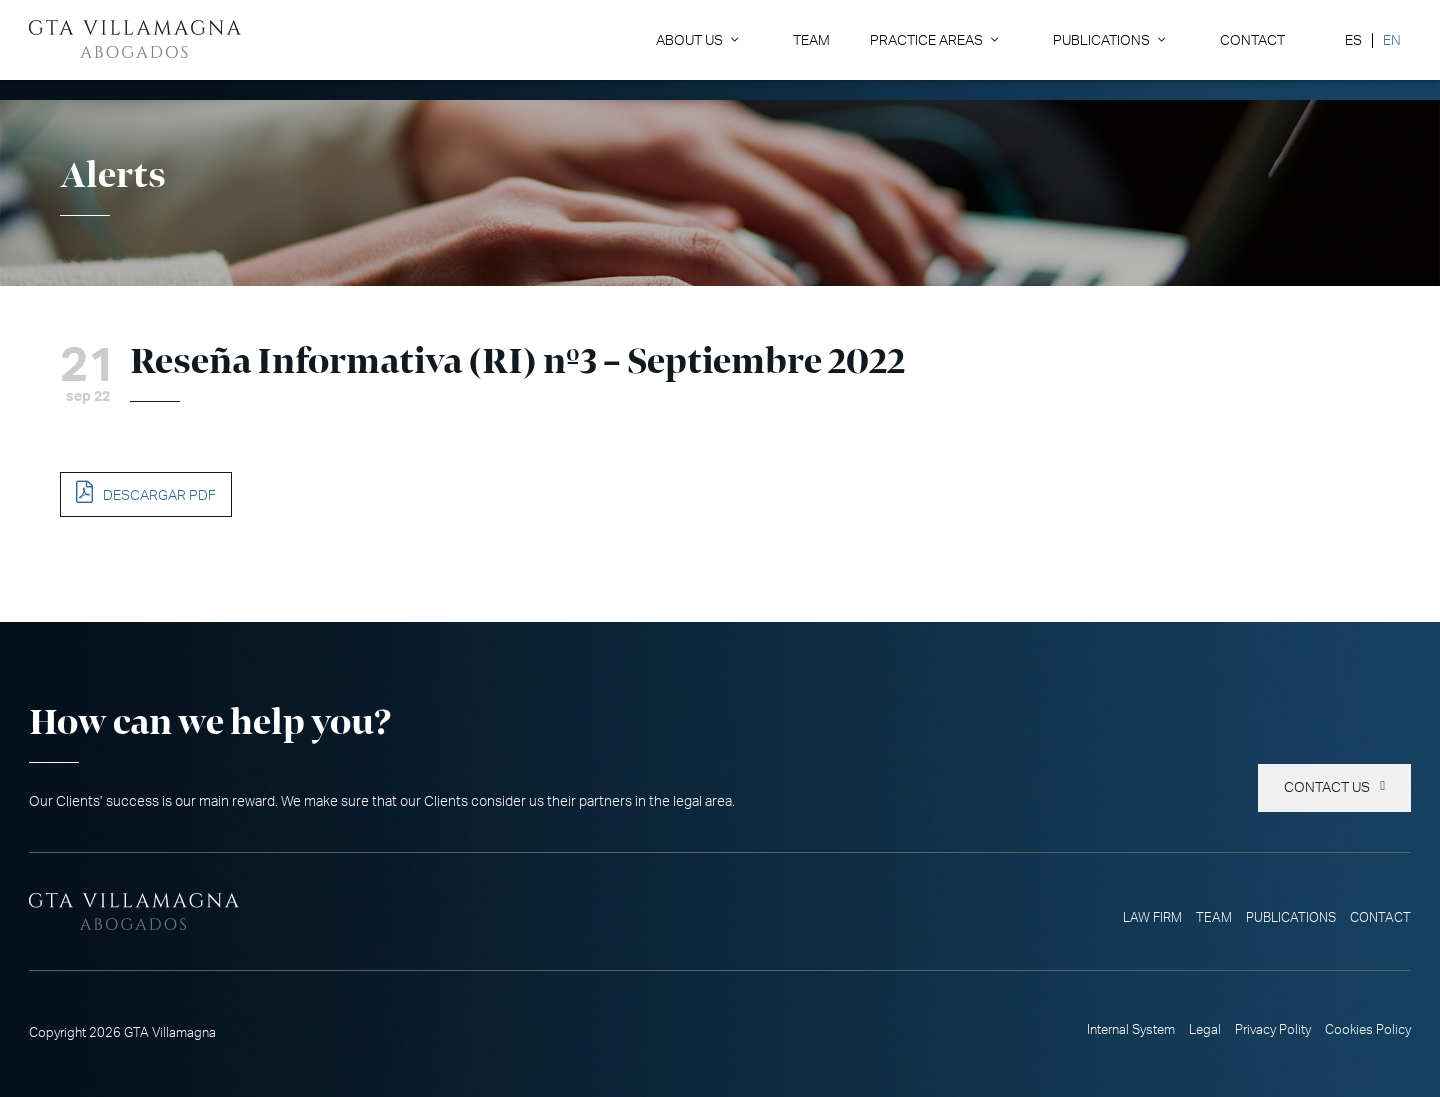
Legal (1205, 1030)
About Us (689, 40)
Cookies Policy (1368, 1030)
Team (811, 40)
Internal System (1131, 1030)
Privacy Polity (1273, 1030)
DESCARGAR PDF (159, 495)
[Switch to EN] (1391, 40)
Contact (1252, 40)
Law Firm (1152, 918)
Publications (1101, 40)
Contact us (1327, 788)
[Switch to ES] (1353, 40)
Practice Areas (926, 40)
